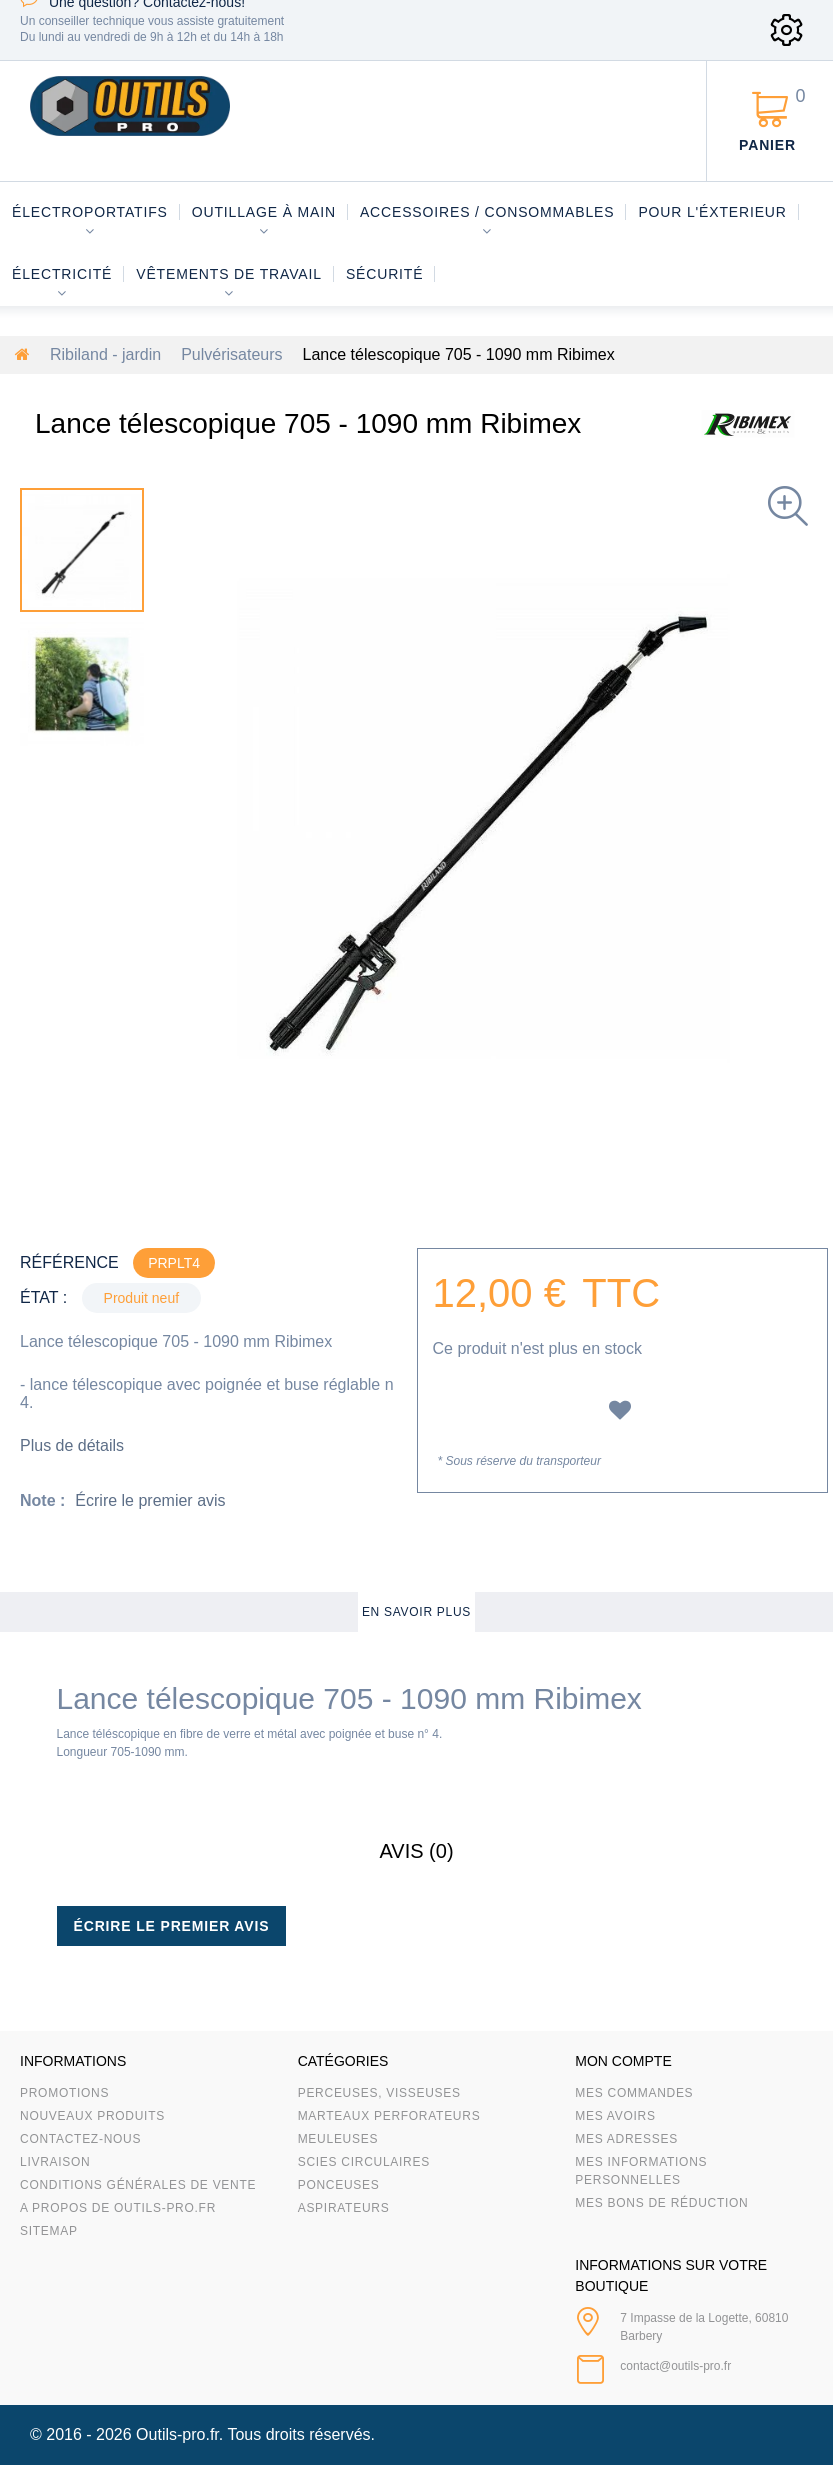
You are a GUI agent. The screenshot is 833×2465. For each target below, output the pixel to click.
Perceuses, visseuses (379, 2093)
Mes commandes (634, 2093)
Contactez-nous (80, 2139)
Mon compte (623, 2061)
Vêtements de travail (229, 274)
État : (43, 1297)
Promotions (64, 2093)
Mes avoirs (615, 2116)
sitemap (49, 2231)
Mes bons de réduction (661, 2203)
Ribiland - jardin (105, 354)
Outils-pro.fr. (179, 2434)
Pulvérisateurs (231, 354)
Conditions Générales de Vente (138, 2185)
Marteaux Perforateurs (389, 2116)
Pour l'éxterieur (712, 212)
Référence (69, 1262)
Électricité (62, 274)
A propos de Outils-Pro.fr (118, 2208)
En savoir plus (416, 1612)
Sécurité (385, 274)
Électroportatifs (90, 212)
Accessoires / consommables (487, 212)
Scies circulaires (364, 2162)
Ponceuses (339, 2185)
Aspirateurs (344, 2208)
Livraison (55, 2162)
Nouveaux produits (92, 2116)
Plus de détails (72, 1445)
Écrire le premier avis (150, 1500)
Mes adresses (626, 2139)
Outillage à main (264, 212)
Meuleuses (338, 2139)
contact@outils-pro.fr (675, 2366)
